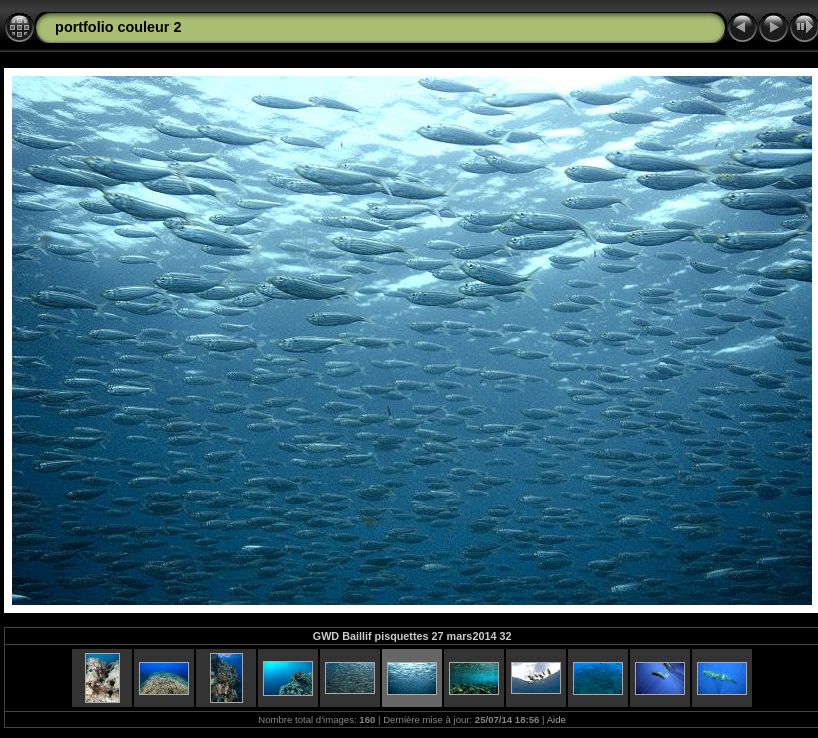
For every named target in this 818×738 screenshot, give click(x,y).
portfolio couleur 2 (118, 27)
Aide (556, 719)
